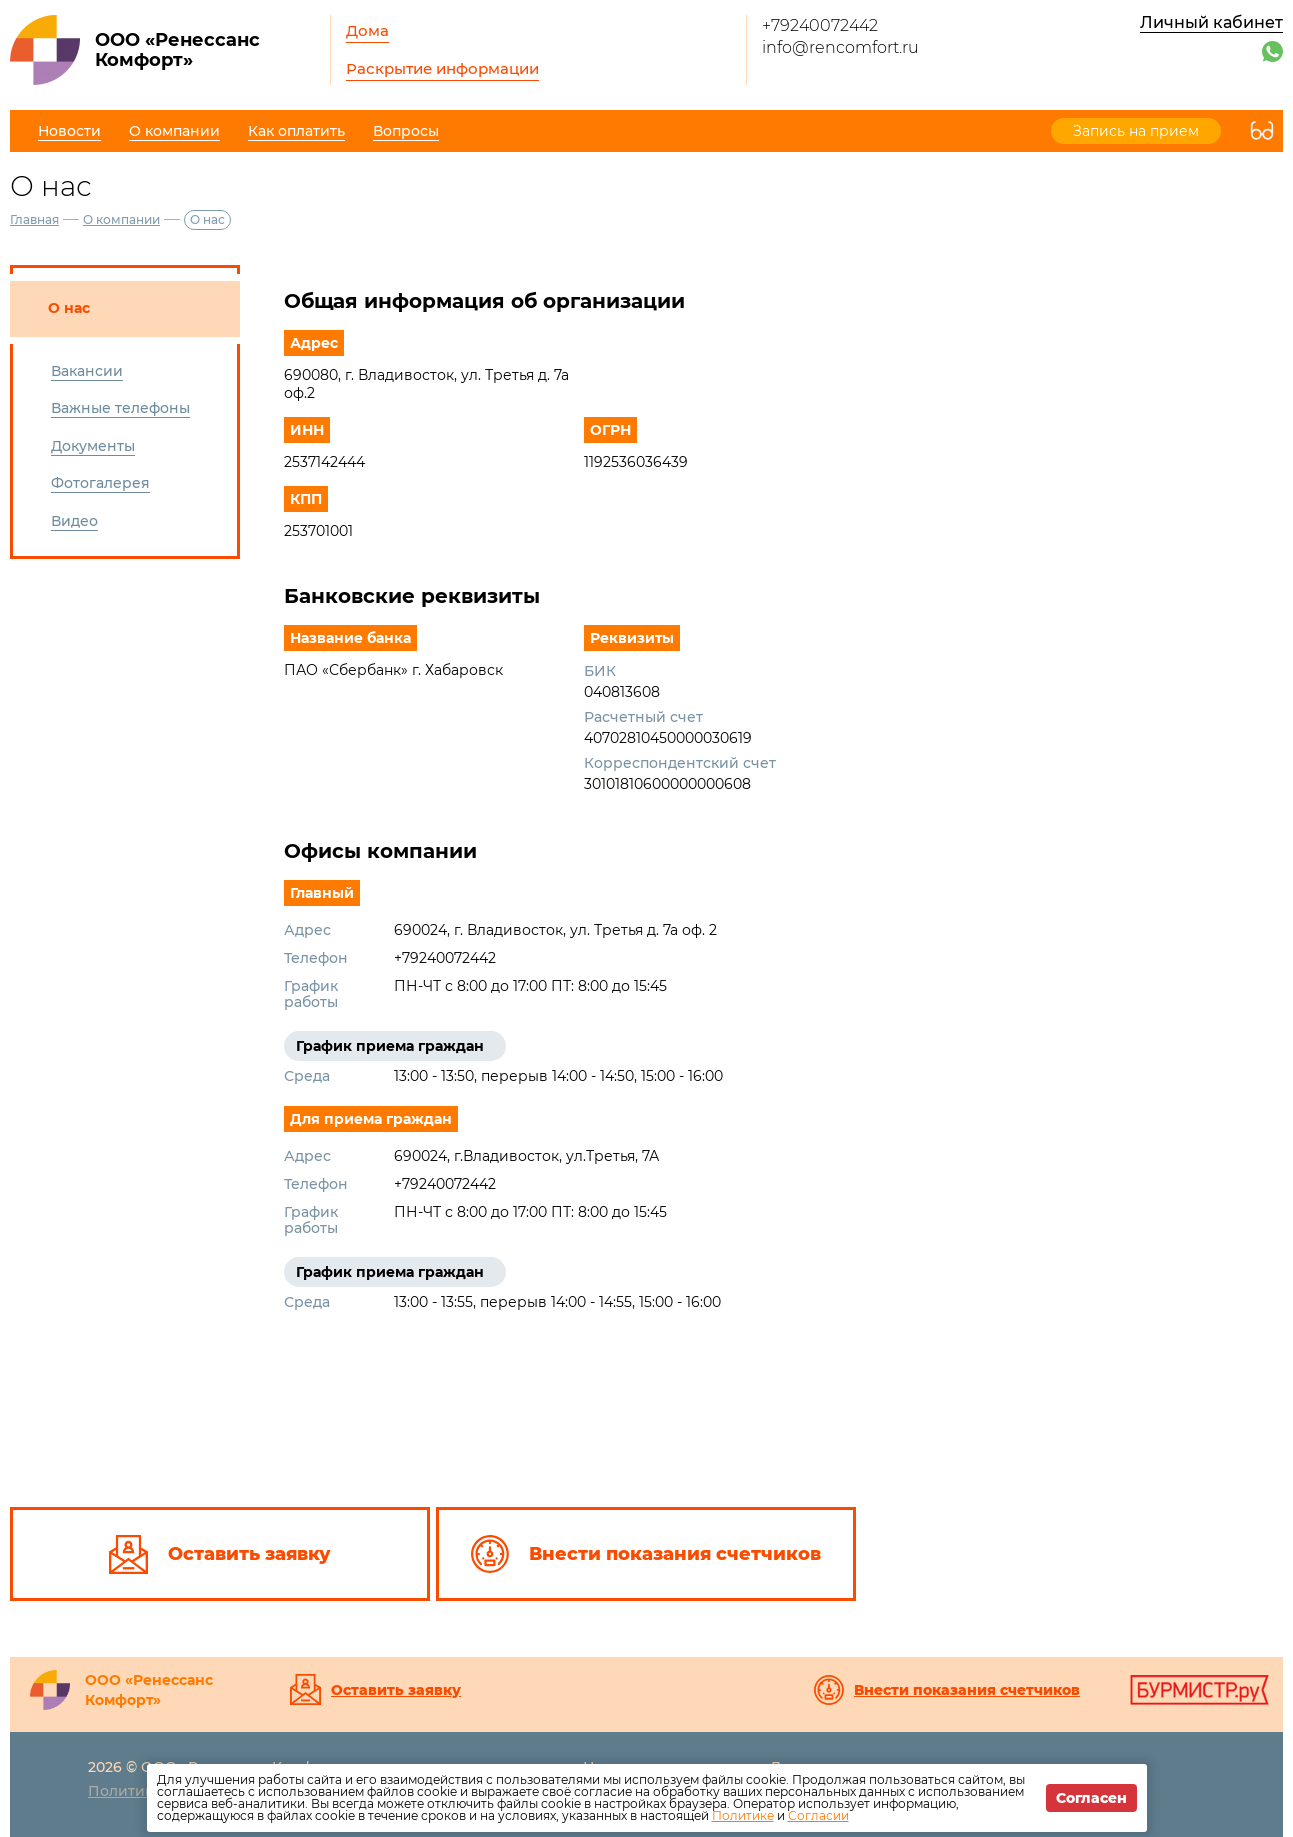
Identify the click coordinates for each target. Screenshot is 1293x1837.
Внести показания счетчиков (967, 1690)
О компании (121, 219)
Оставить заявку (396, 1690)
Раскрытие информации (442, 68)
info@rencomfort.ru (840, 47)
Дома (367, 30)
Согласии (818, 1815)
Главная (34, 219)
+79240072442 (820, 25)
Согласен (1091, 1798)
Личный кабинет (1211, 22)
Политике (743, 1815)
